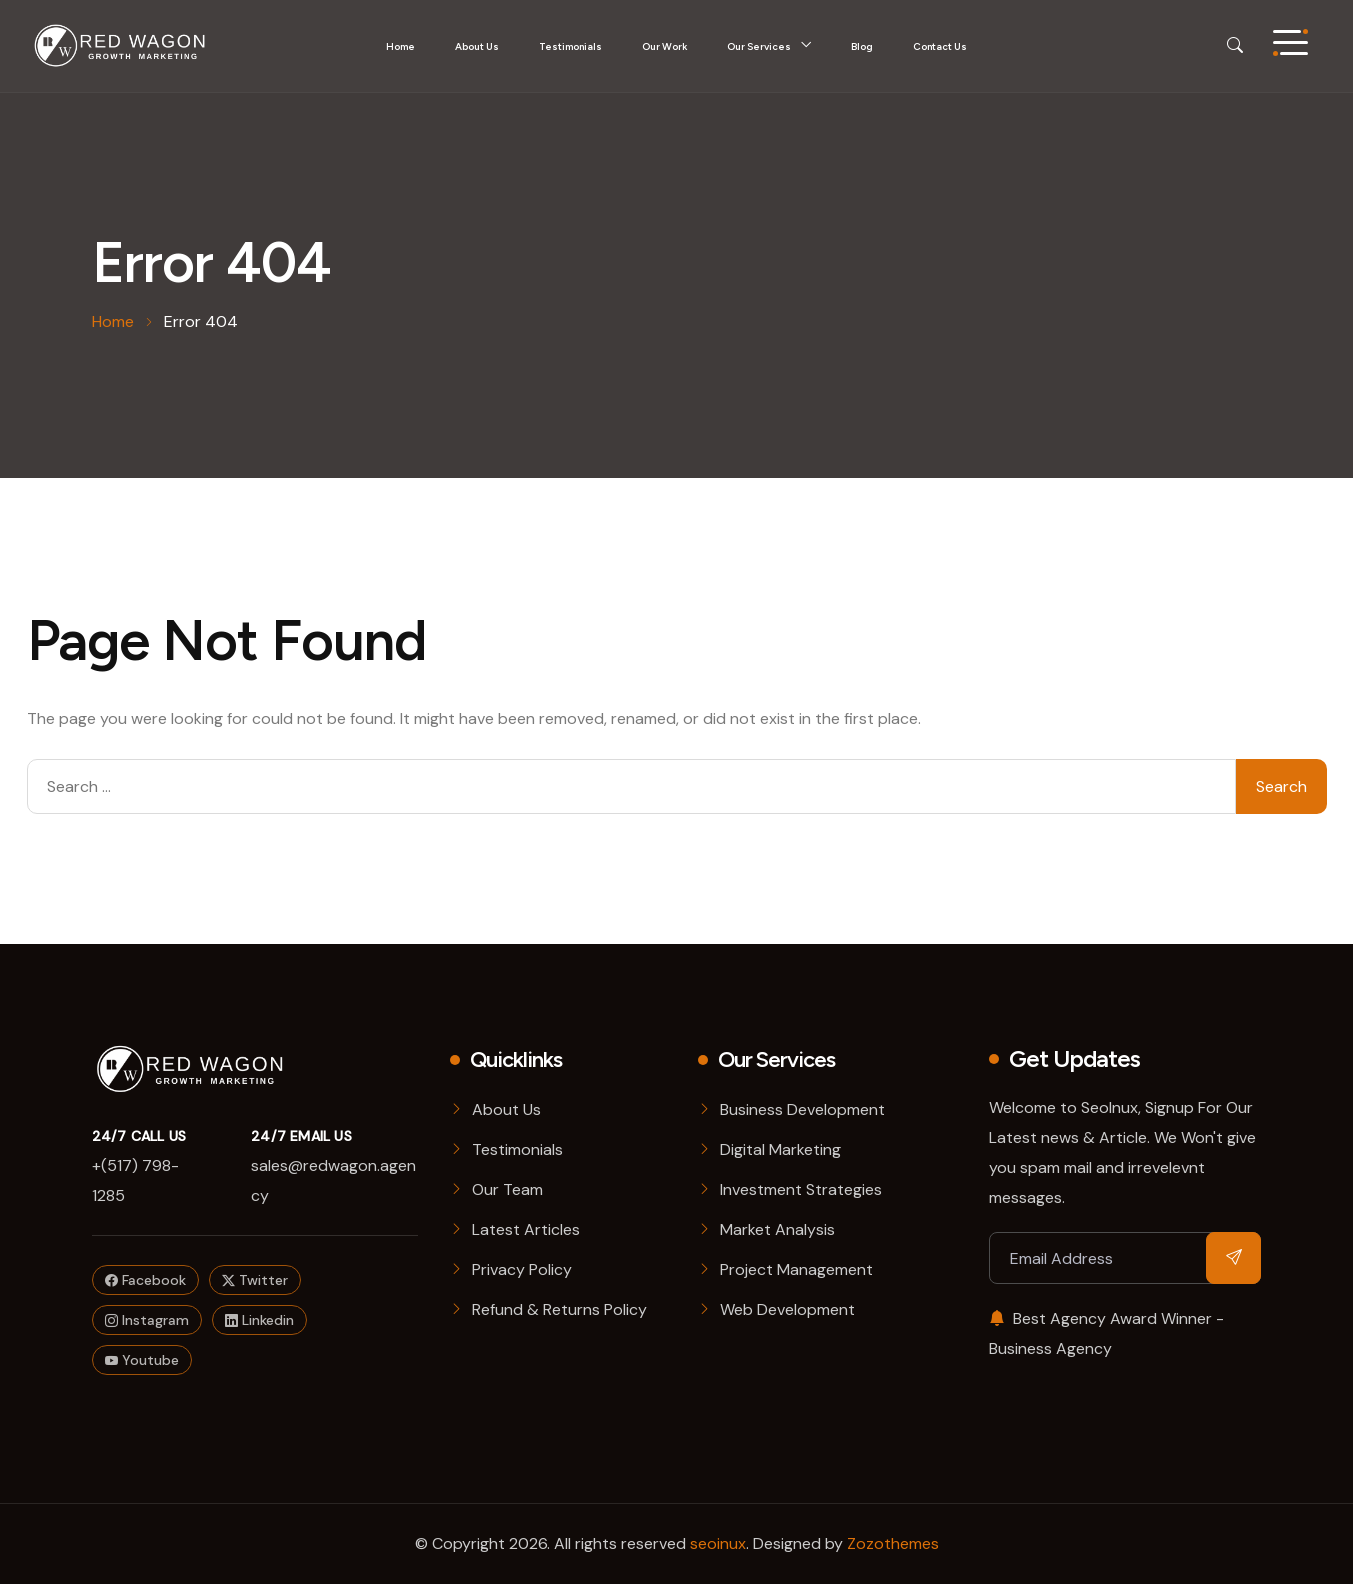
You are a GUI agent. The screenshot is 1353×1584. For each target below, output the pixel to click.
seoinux (718, 1543)
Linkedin (259, 1320)
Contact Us (940, 46)
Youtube (142, 1360)
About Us (477, 46)
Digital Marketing (780, 1149)
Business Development (802, 1109)
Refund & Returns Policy (559, 1309)
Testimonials (570, 46)
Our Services (759, 46)
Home (400, 46)
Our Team (507, 1189)
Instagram (147, 1320)
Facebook (145, 1280)
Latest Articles (526, 1229)
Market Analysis (777, 1229)
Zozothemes (893, 1543)
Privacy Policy (522, 1269)
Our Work (664, 46)
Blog (862, 46)
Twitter (255, 1280)
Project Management (796, 1269)
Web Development (787, 1309)
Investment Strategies (801, 1189)
